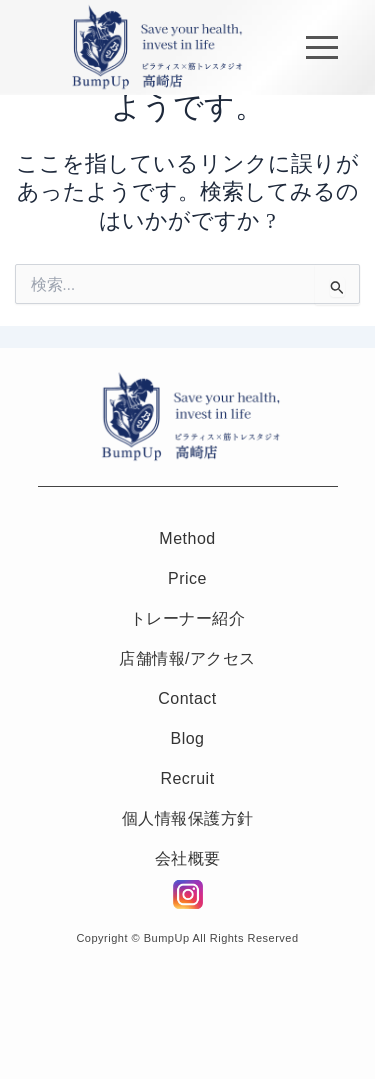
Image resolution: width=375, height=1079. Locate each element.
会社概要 (188, 858)
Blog (187, 738)
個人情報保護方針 (188, 818)
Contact (187, 698)
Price (187, 578)
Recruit (187, 778)
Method (187, 538)
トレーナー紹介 (188, 618)
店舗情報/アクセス (187, 658)
